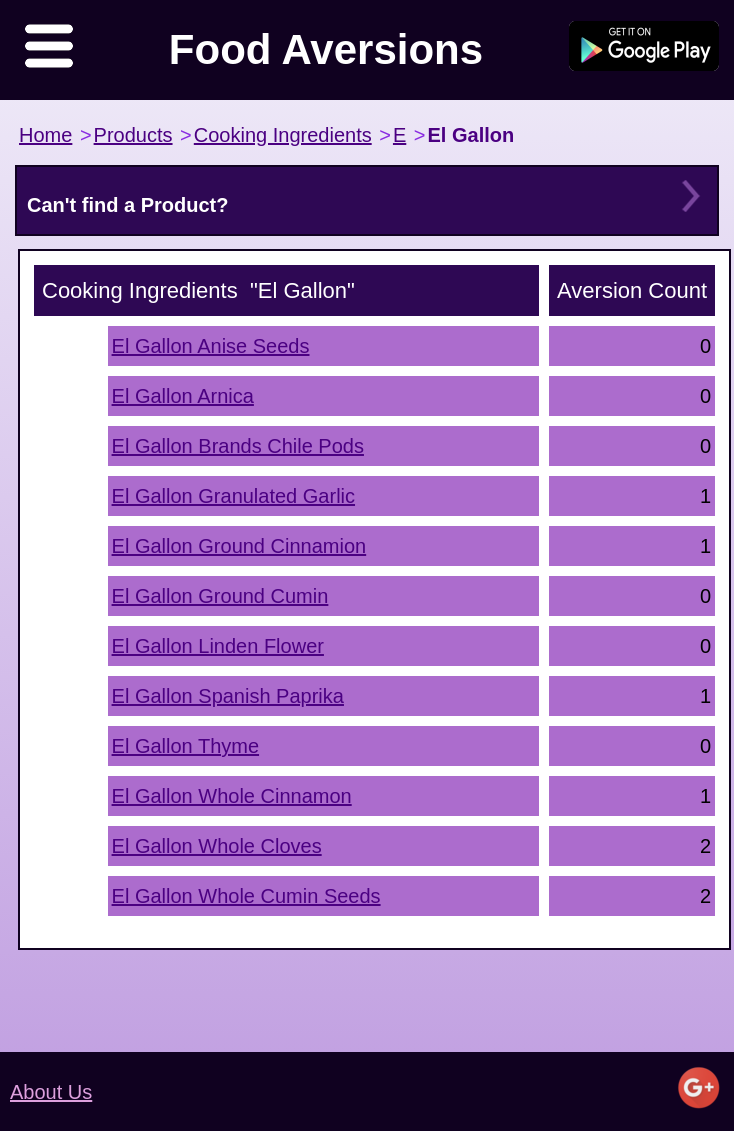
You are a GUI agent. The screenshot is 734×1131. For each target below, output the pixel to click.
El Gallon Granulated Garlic (233, 496)
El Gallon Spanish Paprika (228, 696)
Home (45, 135)
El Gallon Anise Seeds (211, 346)
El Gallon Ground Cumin (220, 596)
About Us (51, 1092)
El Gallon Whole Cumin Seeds (246, 896)
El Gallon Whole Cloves (217, 846)
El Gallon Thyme (185, 746)
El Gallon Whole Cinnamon (232, 796)
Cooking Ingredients (283, 135)
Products (133, 135)
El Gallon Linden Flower (218, 646)
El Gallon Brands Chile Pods (238, 446)
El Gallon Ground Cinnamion (239, 546)
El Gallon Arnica (183, 396)
